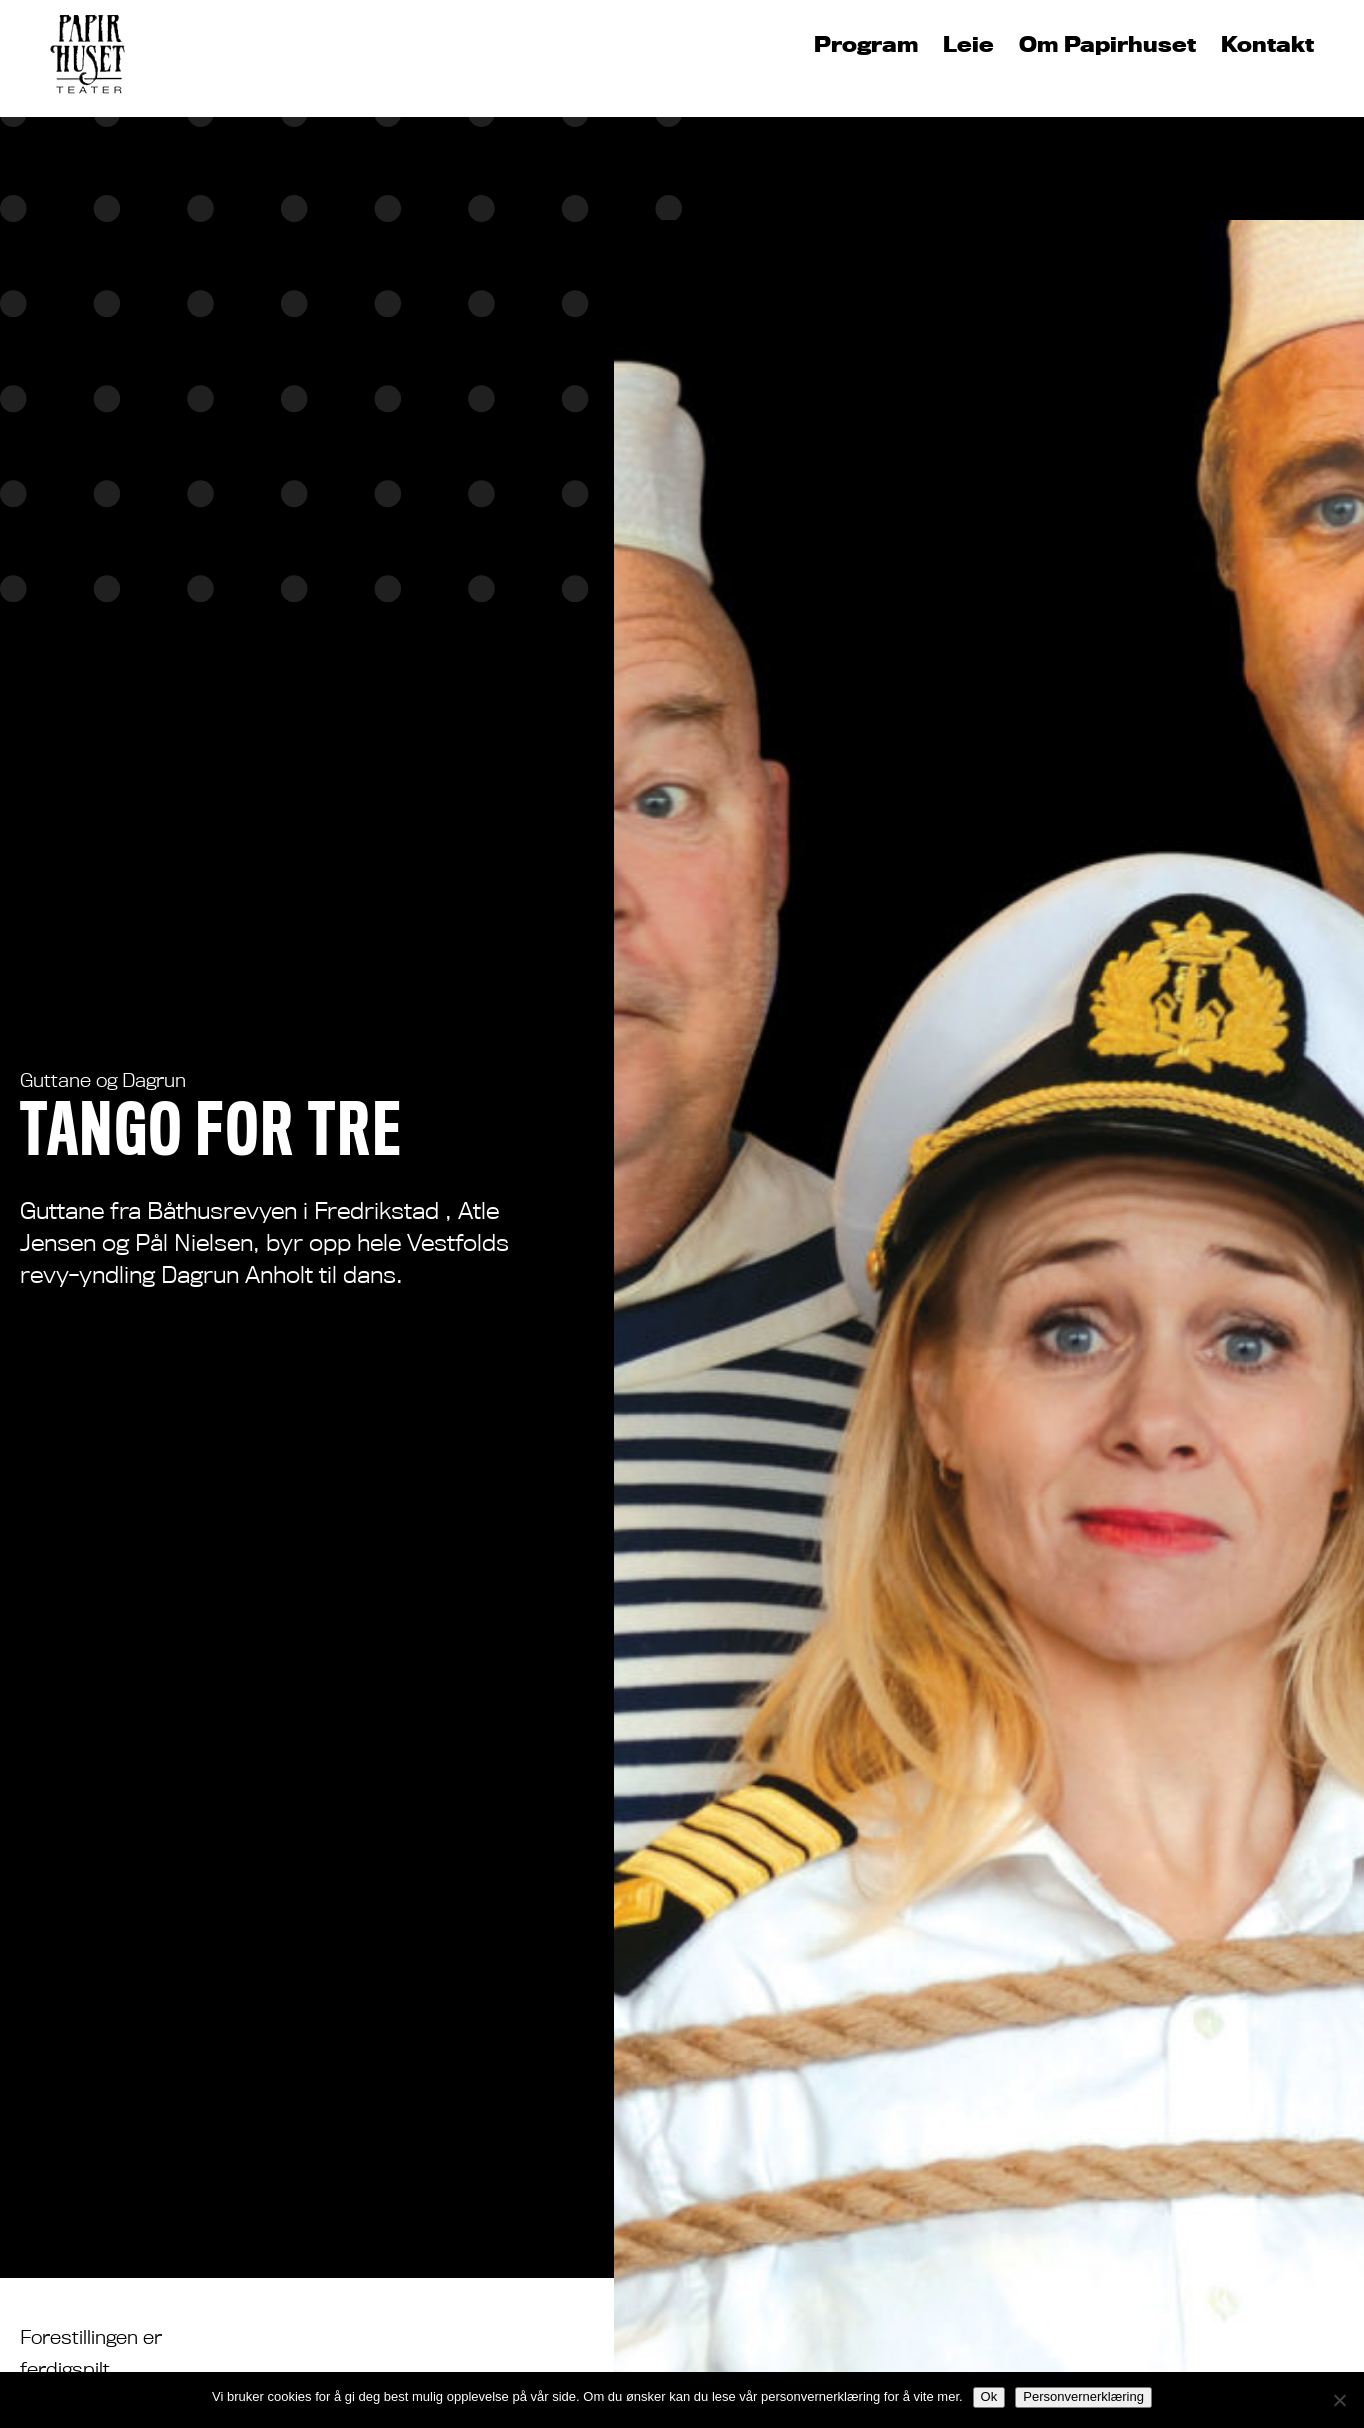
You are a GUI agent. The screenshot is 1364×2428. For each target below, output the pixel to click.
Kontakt (1267, 45)
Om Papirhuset (1107, 45)
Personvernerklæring (1083, 2396)
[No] (1339, 2400)
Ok (989, 2396)
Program (866, 45)
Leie (968, 45)
